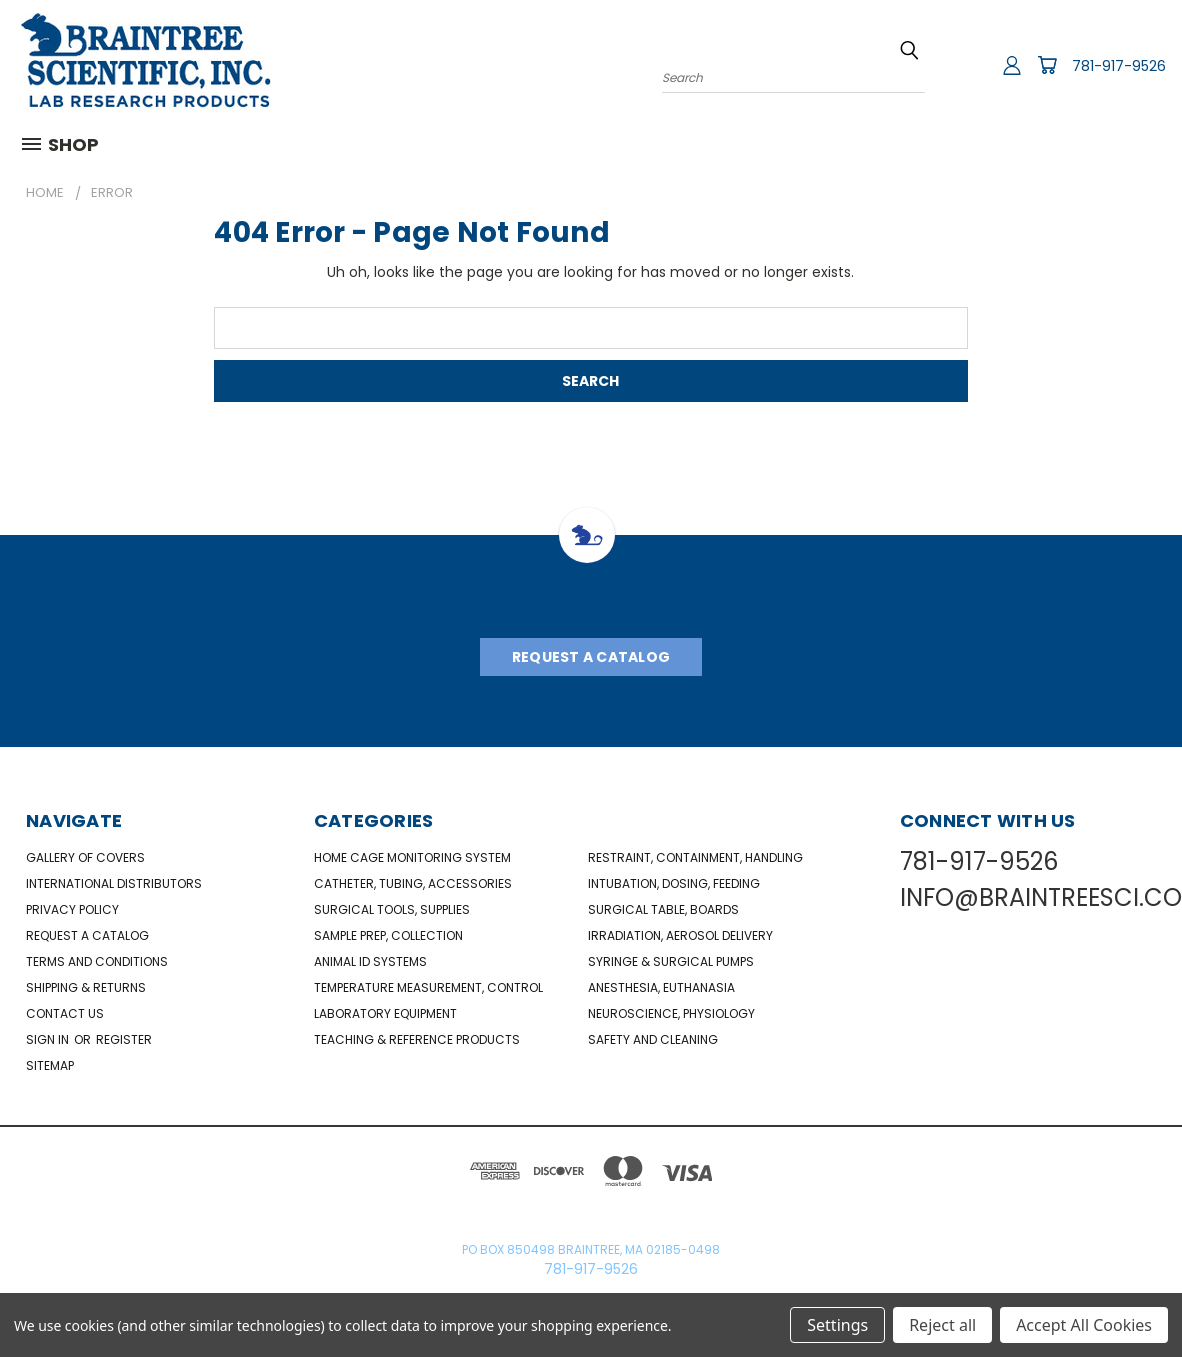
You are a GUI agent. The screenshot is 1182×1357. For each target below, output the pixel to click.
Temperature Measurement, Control (428, 987)
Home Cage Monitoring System (412, 857)
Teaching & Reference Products (417, 1039)
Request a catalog (87, 935)
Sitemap (50, 1065)
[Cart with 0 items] (1047, 65)
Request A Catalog (591, 657)
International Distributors (114, 883)
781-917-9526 (1119, 66)
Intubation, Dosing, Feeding (674, 883)
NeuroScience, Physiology (671, 1013)
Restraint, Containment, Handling (695, 857)
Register (124, 1039)
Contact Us (65, 1013)
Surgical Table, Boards (663, 909)
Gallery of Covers (85, 857)
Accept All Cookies (1084, 1325)
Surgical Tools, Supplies (392, 909)
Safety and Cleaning (653, 1039)
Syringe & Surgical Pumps (671, 961)
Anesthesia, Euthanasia (661, 987)
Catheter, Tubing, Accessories (413, 883)
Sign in (49, 1039)
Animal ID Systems (370, 961)
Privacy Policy (72, 909)
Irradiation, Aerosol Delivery (680, 935)
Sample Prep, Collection (388, 935)
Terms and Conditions (97, 961)
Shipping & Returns (86, 987)
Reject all (942, 1325)
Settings (837, 1325)
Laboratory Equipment (385, 1013)
